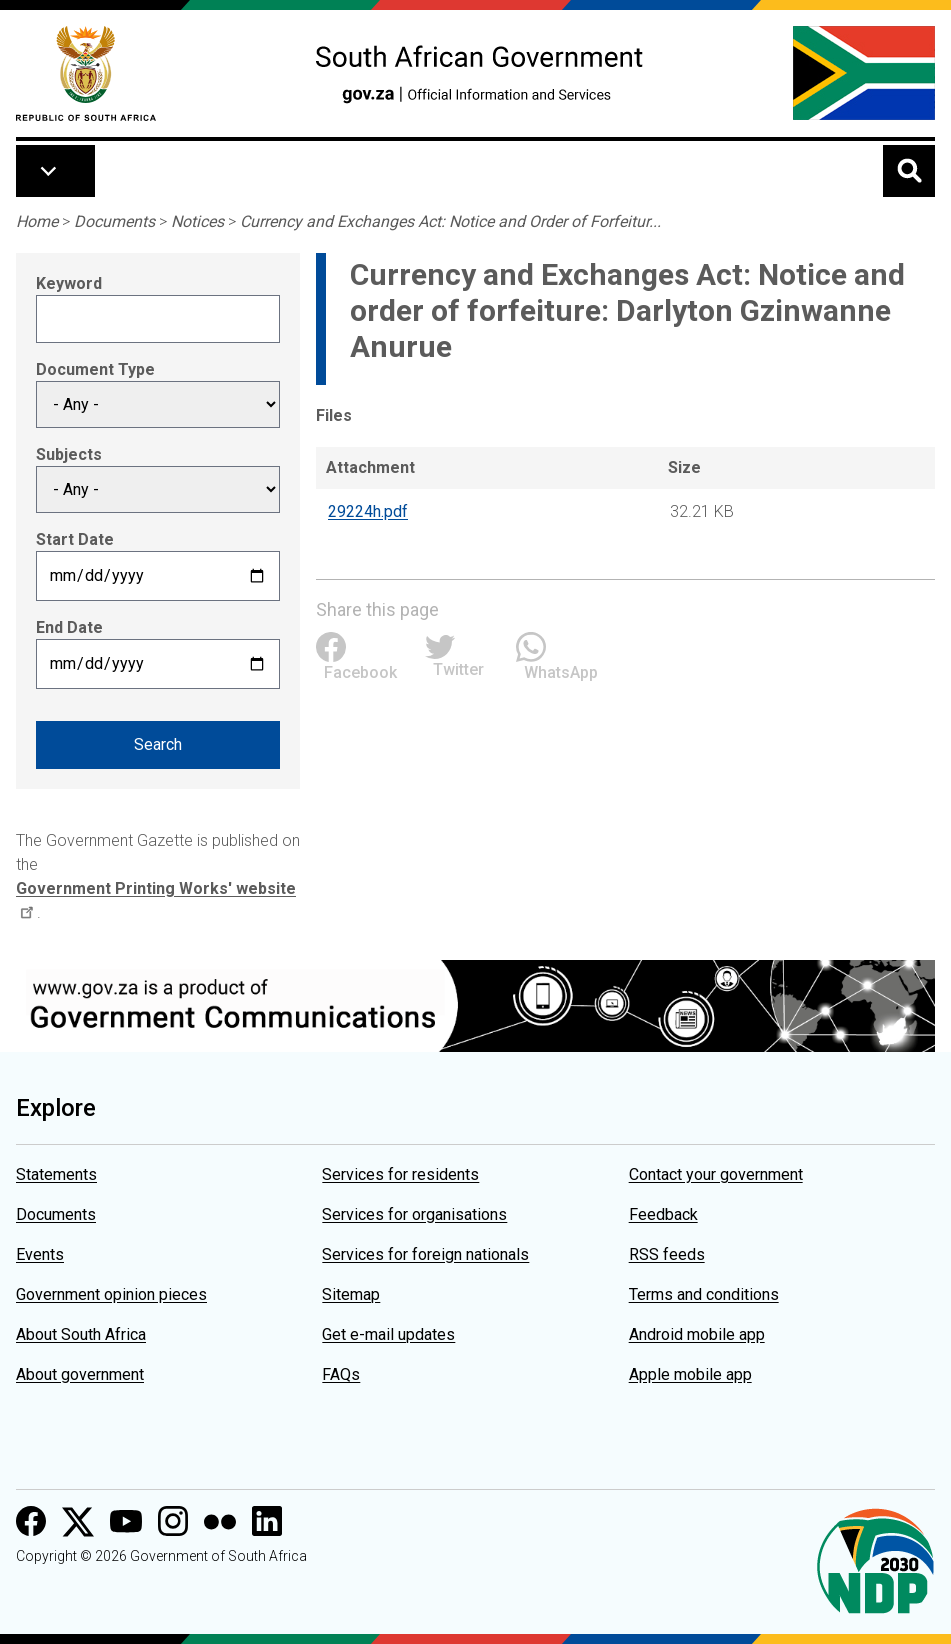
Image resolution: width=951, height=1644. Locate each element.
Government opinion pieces (111, 1294)
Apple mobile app (690, 1374)
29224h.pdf (368, 511)
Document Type (95, 369)
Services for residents (400, 1174)
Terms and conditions (704, 1294)
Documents (114, 221)
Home (37, 221)
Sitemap (351, 1294)
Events (40, 1254)
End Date (69, 627)
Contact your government (716, 1174)
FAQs (341, 1374)
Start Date (75, 539)
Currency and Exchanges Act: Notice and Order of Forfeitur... (450, 221)
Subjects (69, 454)
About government (80, 1374)
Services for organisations (414, 1214)
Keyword (69, 283)
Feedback (663, 1214)
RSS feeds (667, 1254)
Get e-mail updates (388, 1334)
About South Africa (81, 1334)
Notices (197, 221)
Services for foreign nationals (425, 1254)
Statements (56, 1174)
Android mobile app (697, 1334)
